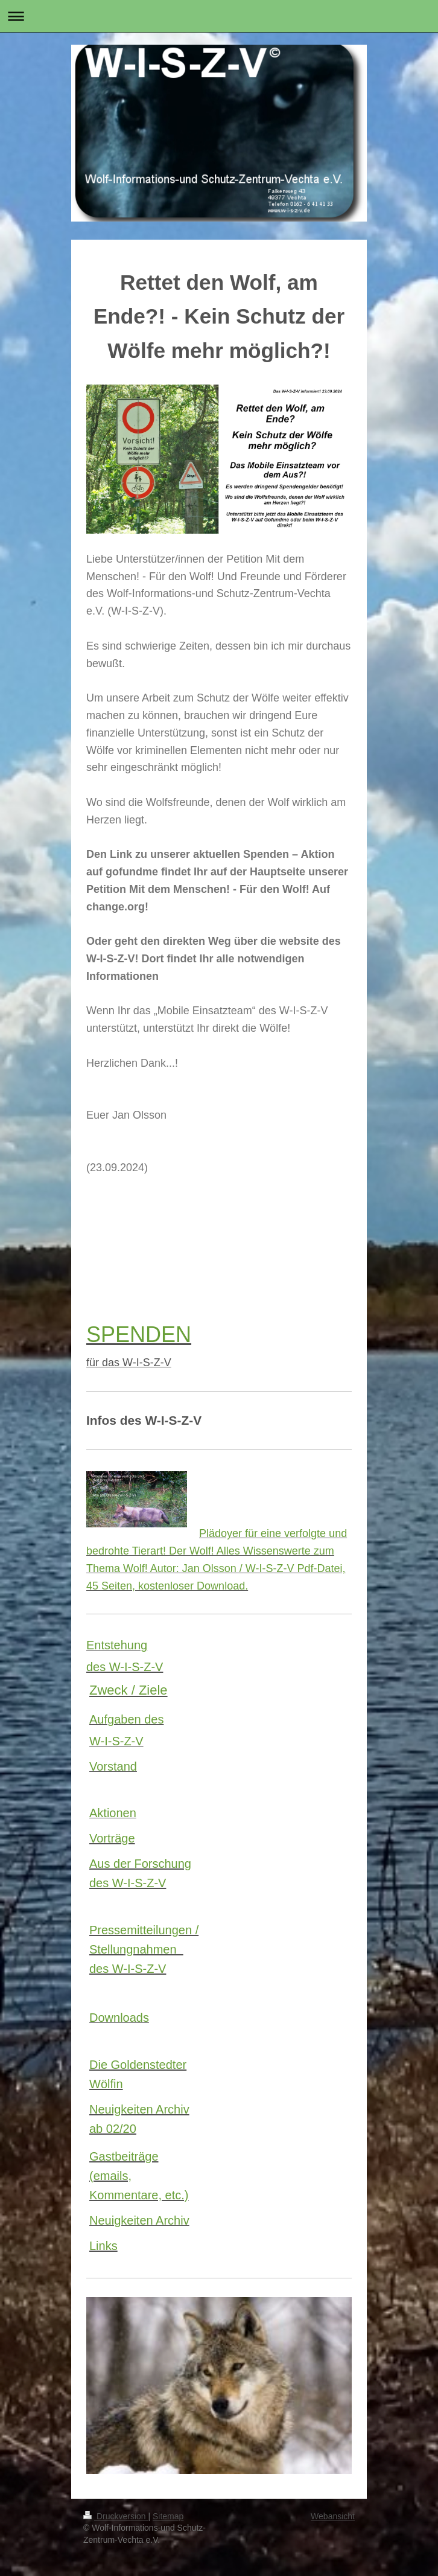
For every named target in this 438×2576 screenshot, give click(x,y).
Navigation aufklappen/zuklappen (219, 16)
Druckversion (115, 2516)
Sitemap (168, 2516)
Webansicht (333, 2516)
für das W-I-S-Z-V (128, 1363)
